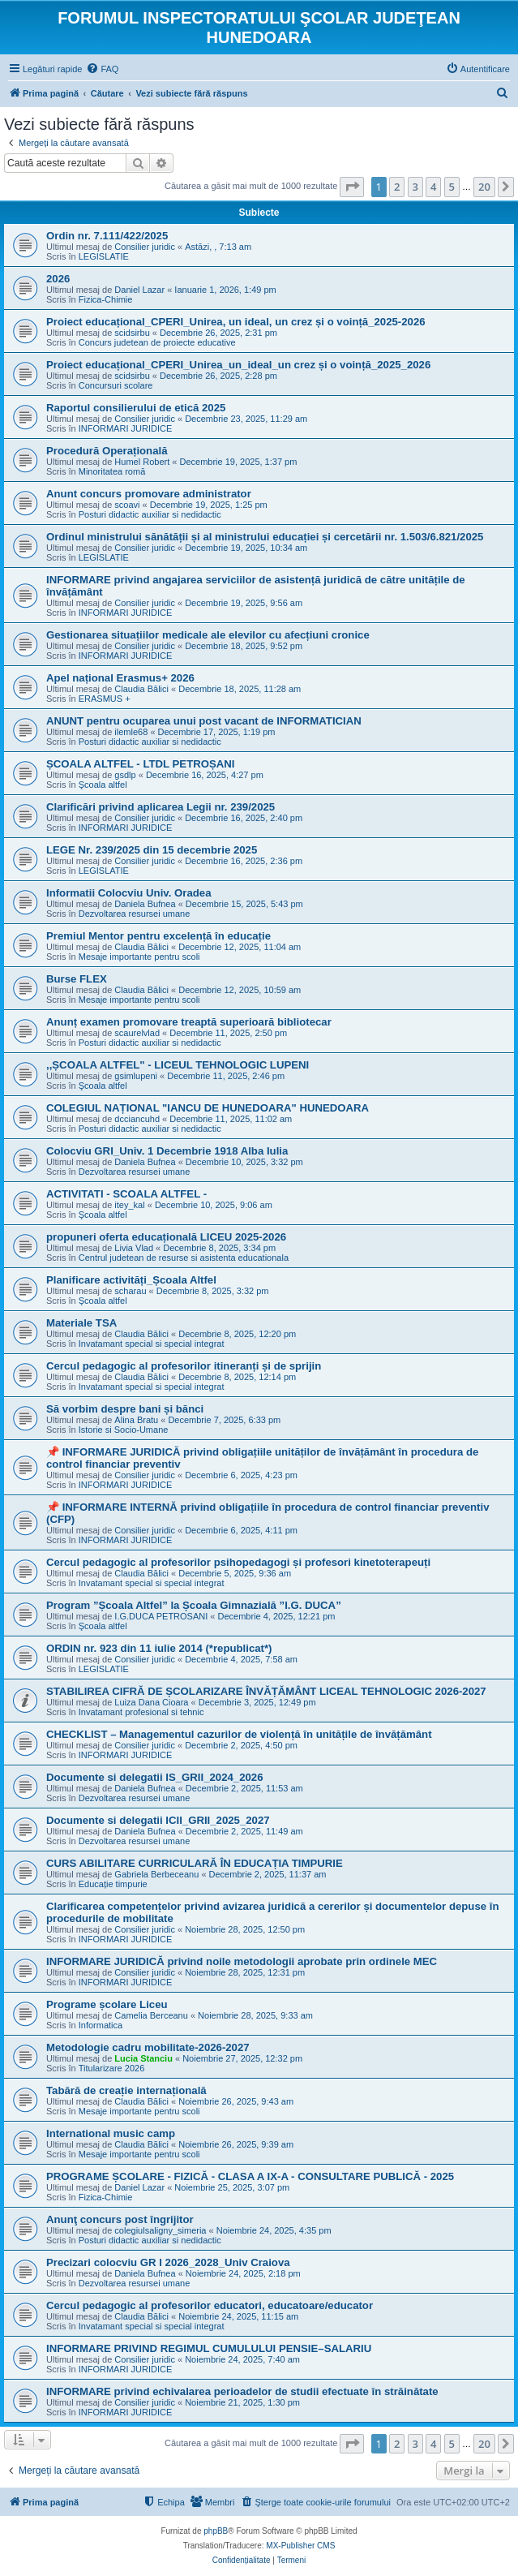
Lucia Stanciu (143, 2058)
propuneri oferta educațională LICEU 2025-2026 (166, 1237)
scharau (130, 1291)
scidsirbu (131, 333)
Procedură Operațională (107, 451)
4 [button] (433, 186)
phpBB (215, 2531)
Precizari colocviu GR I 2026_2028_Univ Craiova (168, 2262)
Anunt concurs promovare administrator (148, 494)
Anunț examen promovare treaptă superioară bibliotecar (189, 1022)
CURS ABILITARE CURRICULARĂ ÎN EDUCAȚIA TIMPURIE (194, 1863)
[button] (352, 186)
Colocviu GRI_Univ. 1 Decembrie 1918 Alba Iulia (167, 1151)
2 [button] (397, 186)
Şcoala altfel (103, 784)
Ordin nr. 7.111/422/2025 (107, 236)
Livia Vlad (133, 1248)
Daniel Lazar (139, 290)
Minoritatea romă (112, 471)
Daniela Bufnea (144, 904)
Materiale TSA (81, 1323)
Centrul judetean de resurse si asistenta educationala (184, 1257)
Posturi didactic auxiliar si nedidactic (150, 514)
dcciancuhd (137, 1119)
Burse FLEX (76, 979)
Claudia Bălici (141, 689)
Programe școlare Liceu (107, 2004)
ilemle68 (131, 732)
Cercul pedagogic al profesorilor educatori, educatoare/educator (209, 2305)
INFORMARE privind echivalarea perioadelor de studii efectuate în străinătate (242, 2391)
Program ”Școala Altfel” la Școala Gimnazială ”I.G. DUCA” (193, 1605)
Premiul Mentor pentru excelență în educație (158, 936)
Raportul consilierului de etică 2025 (135, 408)
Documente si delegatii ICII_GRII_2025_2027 (158, 1820)
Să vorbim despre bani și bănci (124, 1409)
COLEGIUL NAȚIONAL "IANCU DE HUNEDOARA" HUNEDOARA (207, 1108)
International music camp (110, 2133)
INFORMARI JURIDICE (126, 428)
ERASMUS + (105, 698)
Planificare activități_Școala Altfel (131, 1280)
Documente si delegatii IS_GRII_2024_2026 (154, 1777)
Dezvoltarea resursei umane (135, 913)
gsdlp (124, 775)
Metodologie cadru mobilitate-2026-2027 (148, 2047)
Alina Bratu (136, 1420)
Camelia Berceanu (151, 2015)
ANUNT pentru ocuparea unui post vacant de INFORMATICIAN (204, 721)
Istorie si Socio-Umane (124, 1429)
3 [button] (415, 186)
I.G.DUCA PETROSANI (161, 1616)
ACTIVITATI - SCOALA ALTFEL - (126, 1194)
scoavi (126, 505)
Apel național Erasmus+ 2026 (120, 678)
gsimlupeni (135, 1076)
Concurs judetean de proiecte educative (157, 342)
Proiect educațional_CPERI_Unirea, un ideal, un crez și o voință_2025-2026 (236, 322)
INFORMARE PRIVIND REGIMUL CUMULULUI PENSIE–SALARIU (208, 2348)
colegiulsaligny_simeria (160, 2230)
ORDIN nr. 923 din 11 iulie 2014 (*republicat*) (159, 1648)
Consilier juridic (144, 247)
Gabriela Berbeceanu (156, 1874)
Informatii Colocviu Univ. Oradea (128, 893)
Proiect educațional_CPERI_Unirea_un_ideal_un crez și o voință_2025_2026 (238, 365)
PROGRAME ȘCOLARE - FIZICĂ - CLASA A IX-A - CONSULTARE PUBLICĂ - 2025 (250, 2176)
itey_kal (129, 1205)
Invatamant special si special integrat (152, 1343)
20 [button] (484, 186)
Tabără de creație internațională (126, 2090)
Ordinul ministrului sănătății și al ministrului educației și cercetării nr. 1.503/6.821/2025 (264, 537)
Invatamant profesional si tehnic (141, 1712)
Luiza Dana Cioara (151, 1702)
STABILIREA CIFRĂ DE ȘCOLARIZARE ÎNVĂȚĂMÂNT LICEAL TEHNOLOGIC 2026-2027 (266, 1691)
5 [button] (452, 186)
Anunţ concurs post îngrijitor (120, 2219)
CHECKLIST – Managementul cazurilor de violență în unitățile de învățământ (239, 1734)
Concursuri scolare (116, 385)
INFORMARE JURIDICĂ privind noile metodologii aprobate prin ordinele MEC (241, 1961)
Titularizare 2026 (112, 2068)
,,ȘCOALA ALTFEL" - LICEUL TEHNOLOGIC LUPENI (177, 1065)
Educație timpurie (113, 1884)
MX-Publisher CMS (300, 2545)
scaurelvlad (137, 1033)
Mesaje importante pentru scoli (139, 956)
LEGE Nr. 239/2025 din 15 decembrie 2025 (151, 850)
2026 (58, 279)
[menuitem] (102, 69)
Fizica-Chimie (106, 299)
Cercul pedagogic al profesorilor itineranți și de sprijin (183, 1366)
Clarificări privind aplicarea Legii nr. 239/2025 (160, 807)
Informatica (100, 2025)
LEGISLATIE (104, 256)
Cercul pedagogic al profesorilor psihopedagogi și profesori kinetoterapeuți (238, 1562)
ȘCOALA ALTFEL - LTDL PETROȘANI (140, 764)
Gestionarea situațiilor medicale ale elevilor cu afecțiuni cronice (208, 635)
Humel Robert (141, 462)
